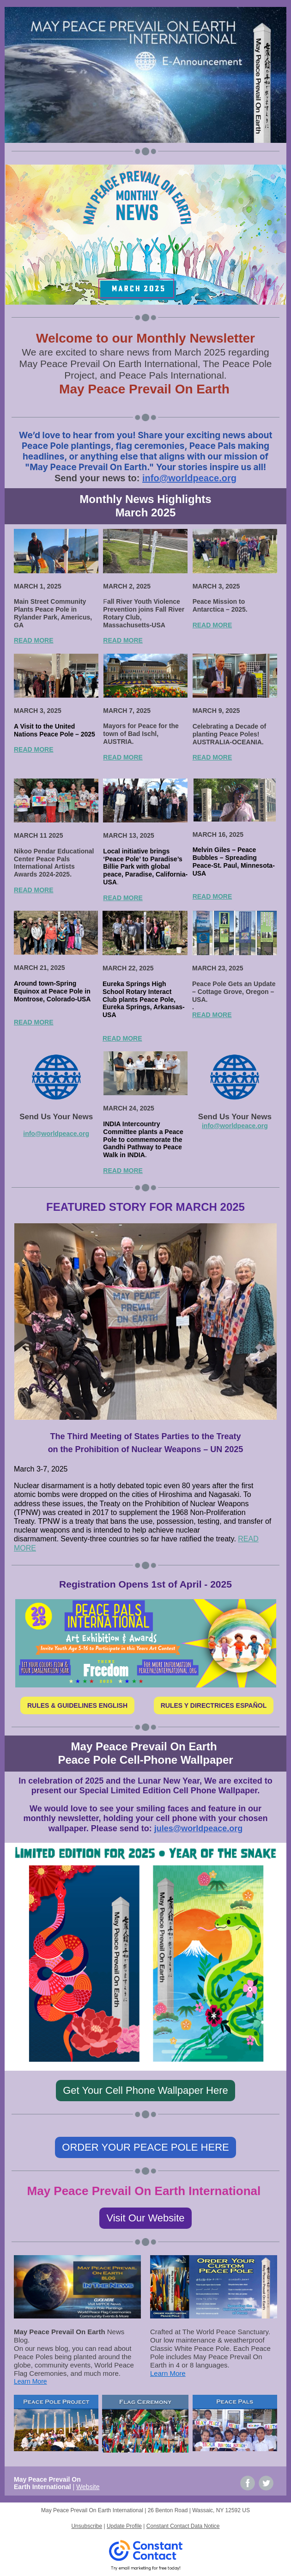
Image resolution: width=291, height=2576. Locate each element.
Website (87, 2486)
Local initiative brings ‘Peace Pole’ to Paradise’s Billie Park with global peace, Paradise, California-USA (145, 866)
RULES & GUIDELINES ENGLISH (77, 1705)
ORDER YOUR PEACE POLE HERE (145, 2147)
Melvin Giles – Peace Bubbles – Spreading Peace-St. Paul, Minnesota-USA (234, 861)
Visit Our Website (145, 2218)
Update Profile (124, 2526)
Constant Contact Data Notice (183, 2526)
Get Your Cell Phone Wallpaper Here (145, 2090)
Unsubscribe (86, 2526)
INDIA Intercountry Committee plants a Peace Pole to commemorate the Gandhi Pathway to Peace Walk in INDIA (143, 1139)
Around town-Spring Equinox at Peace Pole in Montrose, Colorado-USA (52, 991)
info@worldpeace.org (189, 478)
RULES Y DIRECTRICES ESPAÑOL (214, 1705)
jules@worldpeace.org (198, 1828)
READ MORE (34, 640)
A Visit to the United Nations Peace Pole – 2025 (54, 730)
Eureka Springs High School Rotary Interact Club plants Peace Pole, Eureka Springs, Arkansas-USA (144, 999)
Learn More (30, 2381)
